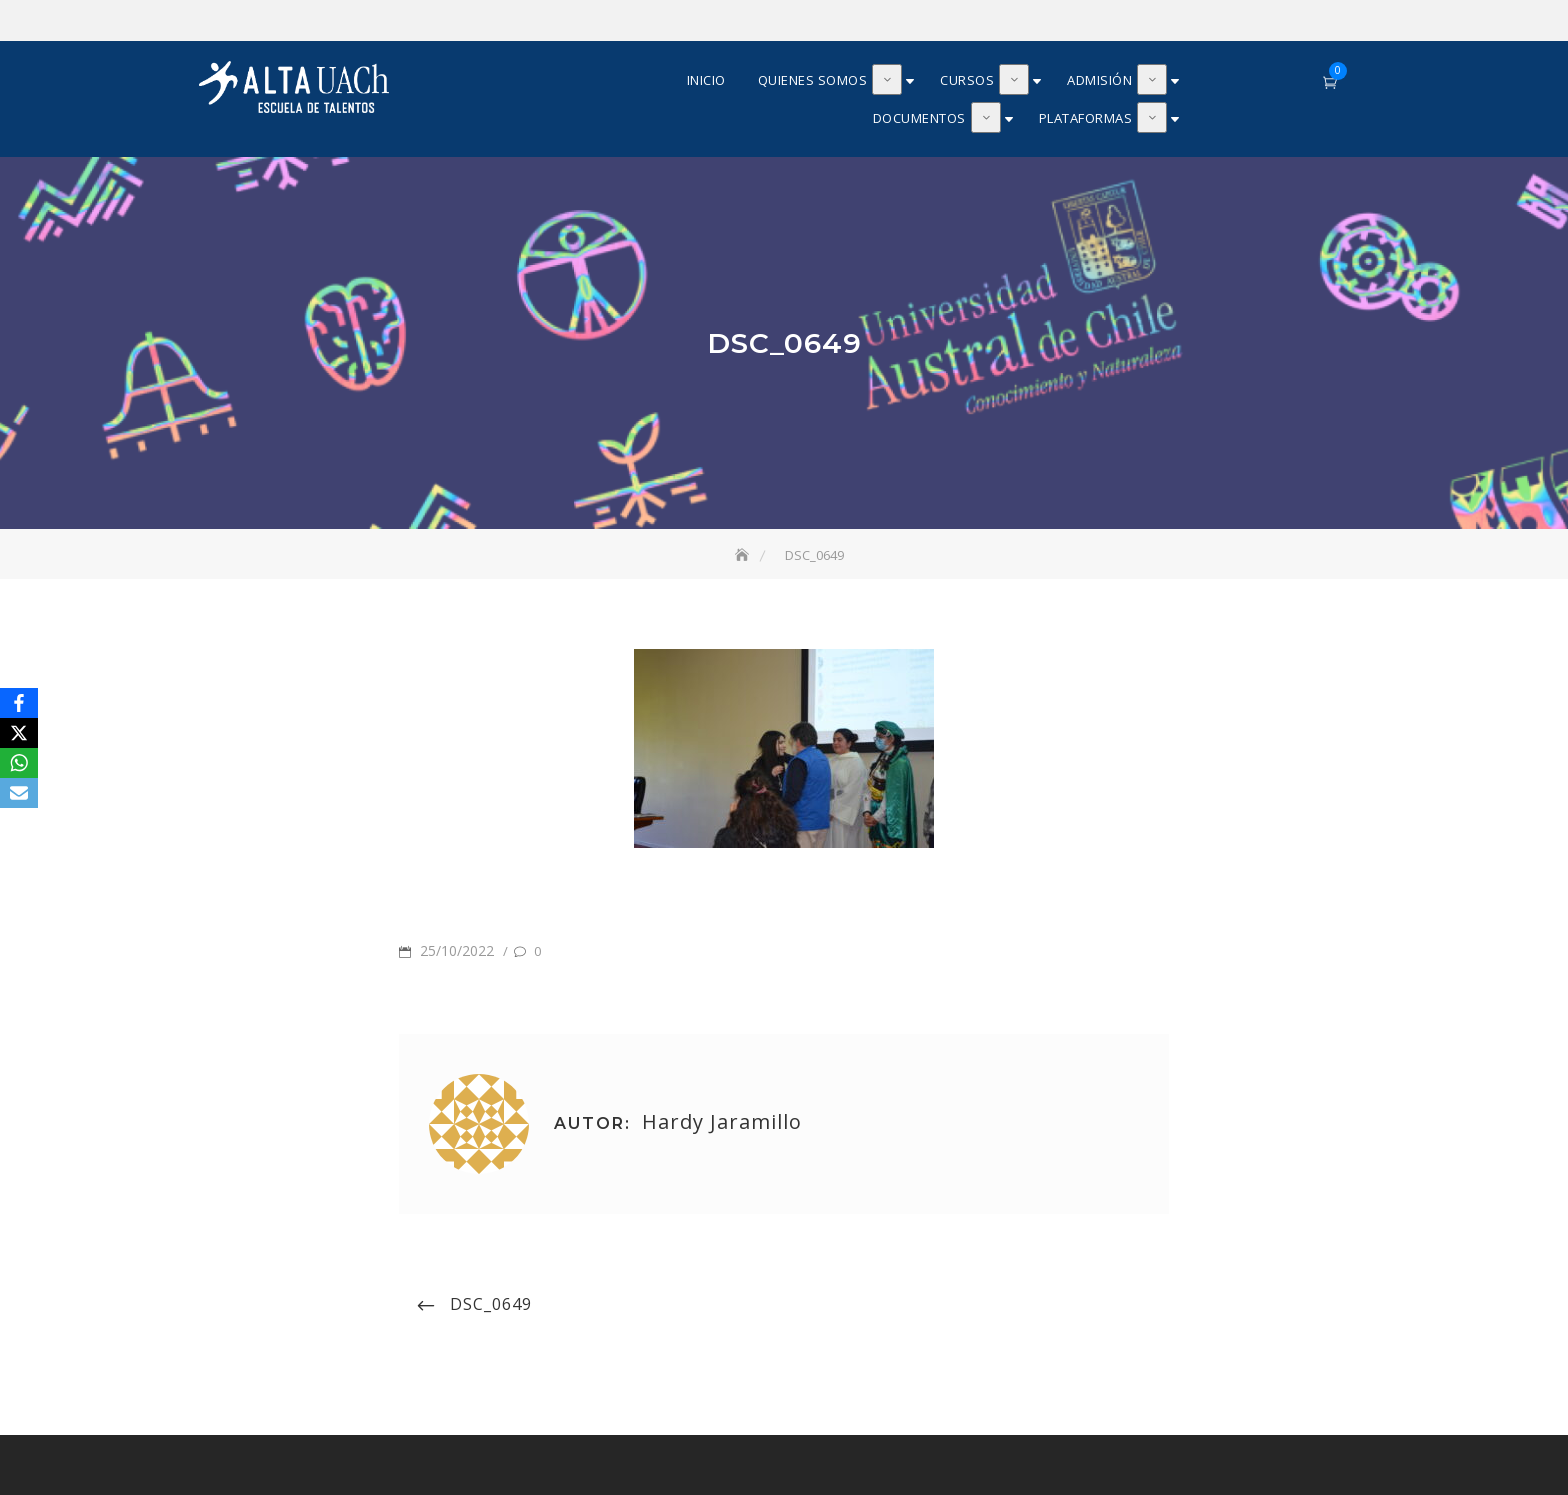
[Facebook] (19, 703)
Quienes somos (813, 80)
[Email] (19, 793)
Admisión (1099, 80)
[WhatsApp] (19, 763)
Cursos (967, 80)
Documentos (919, 118)
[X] (19, 733)
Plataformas (1086, 118)
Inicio (706, 80)
